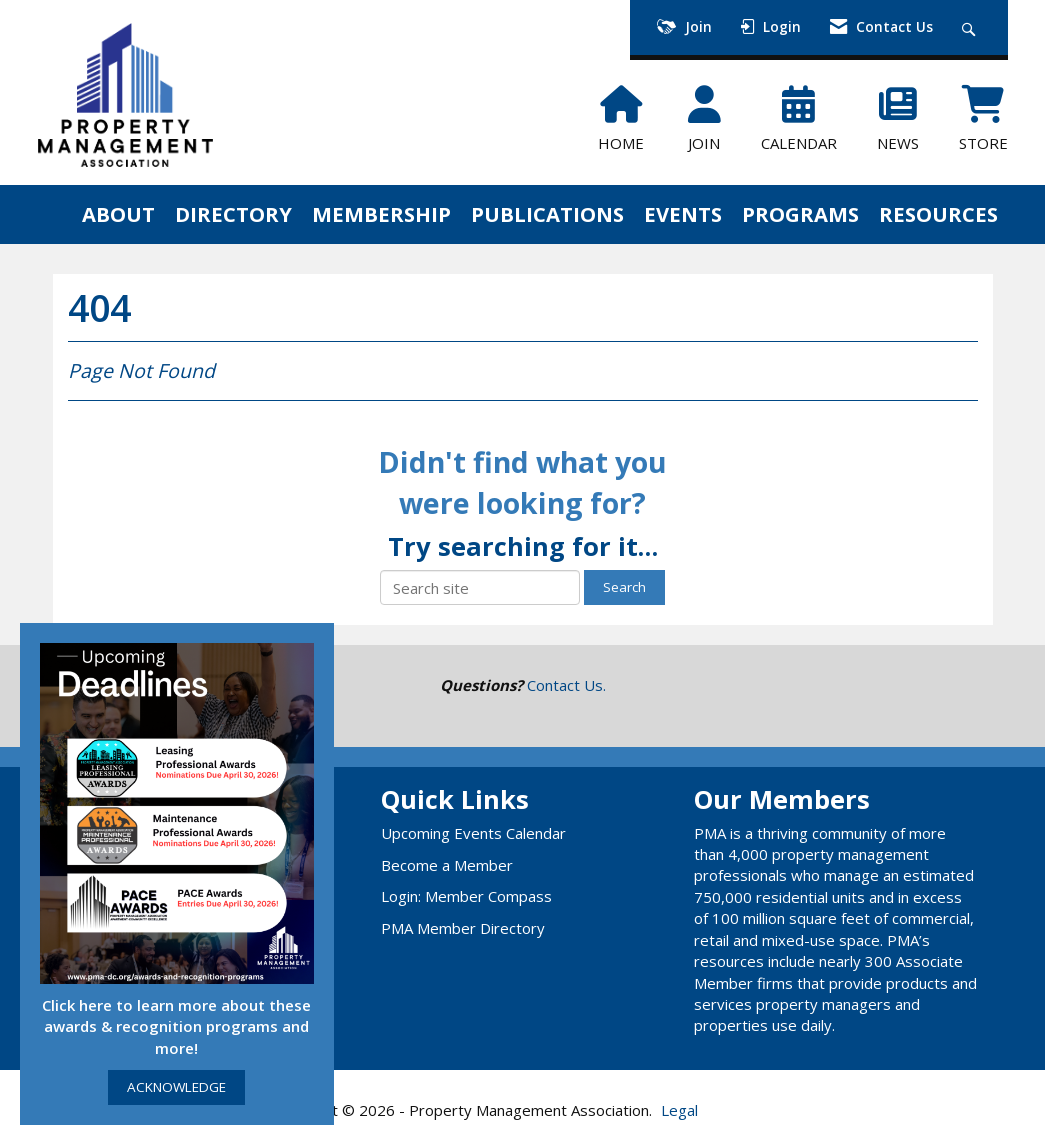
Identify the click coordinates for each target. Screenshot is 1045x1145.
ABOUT (118, 214)
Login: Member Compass (466, 896)
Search (624, 587)
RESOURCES (938, 214)
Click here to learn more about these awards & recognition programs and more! (176, 1026)
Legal (679, 1110)
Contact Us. (566, 685)
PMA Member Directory (463, 928)
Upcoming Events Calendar (473, 833)
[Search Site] (971, 27)
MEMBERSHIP (381, 214)
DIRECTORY (233, 214)
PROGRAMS (800, 214)
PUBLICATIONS (547, 214)
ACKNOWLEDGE (176, 1087)
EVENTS (683, 214)
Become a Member (447, 865)
